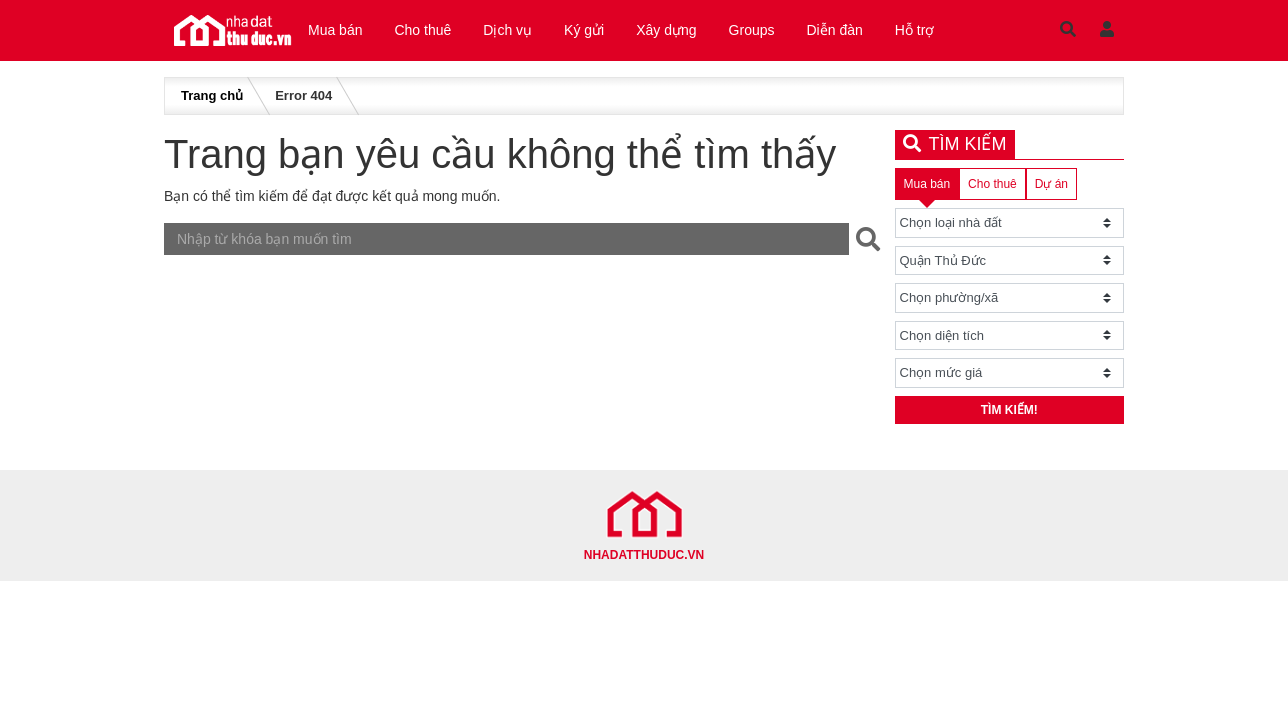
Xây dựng (666, 30)
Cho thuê (422, 30)
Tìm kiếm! (1009, 410)
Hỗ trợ (915, 30)
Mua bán (335, 30)
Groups (752, 30)
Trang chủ (212, 95)
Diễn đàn (835, 30)
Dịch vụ (507, 30)
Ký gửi (584, 30)
